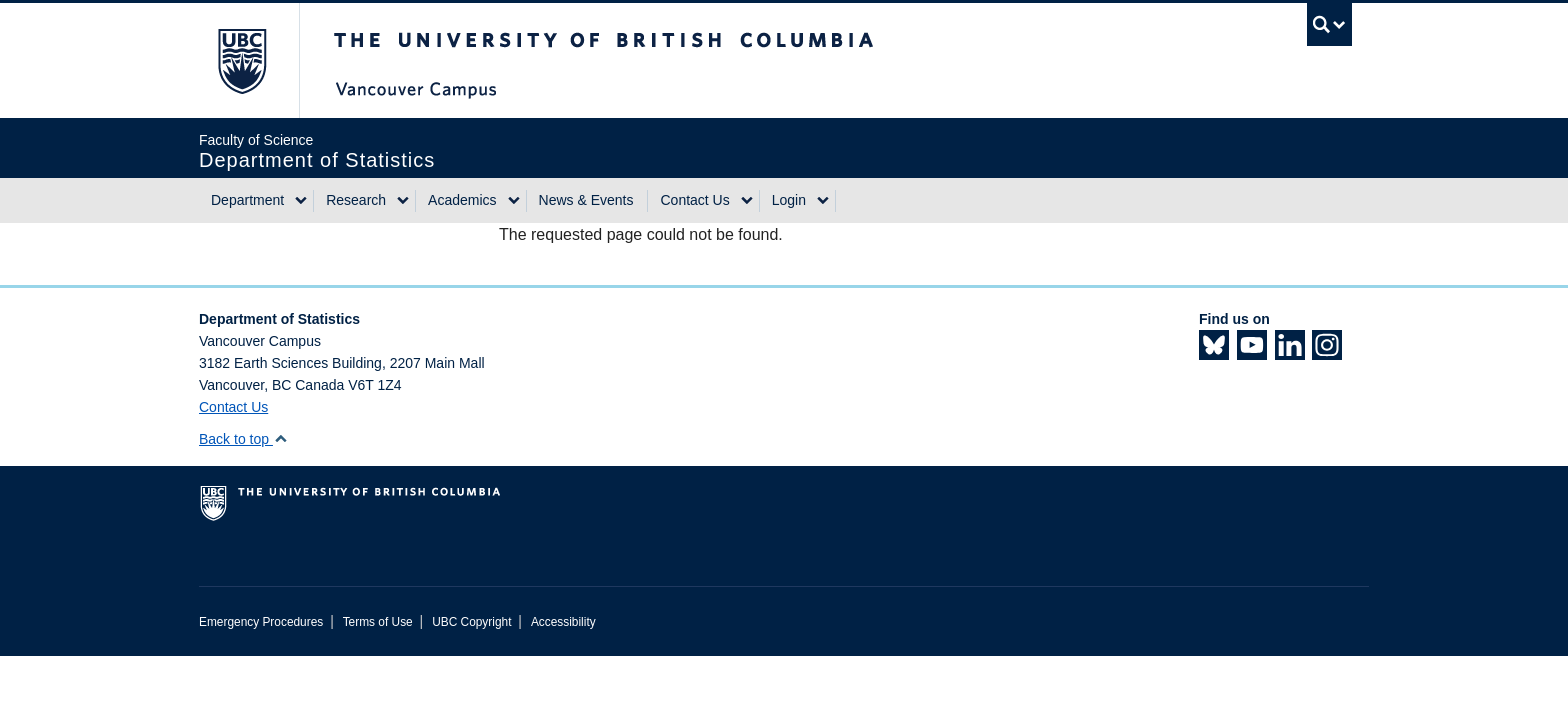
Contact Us (694, 200)
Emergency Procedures (261, 622)
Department (247, 200)
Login (789, 200)
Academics (462, 200)
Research (356, 200)
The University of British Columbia (241, 60)
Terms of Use (378, 622)
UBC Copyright (471, 622)
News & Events (586, 200)
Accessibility (563, 622)
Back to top (243, 439)
